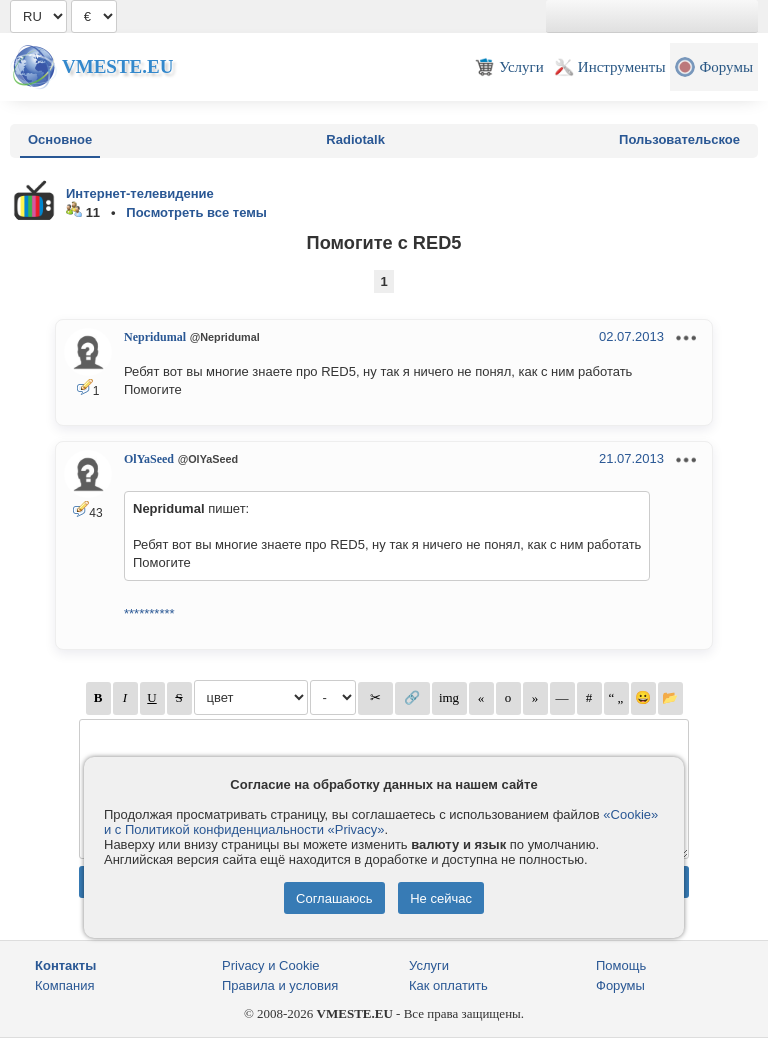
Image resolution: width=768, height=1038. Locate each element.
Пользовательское (679, 139)
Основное (60, 139)
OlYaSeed (149, 459)
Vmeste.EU (117, 66)
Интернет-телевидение (140, 193)
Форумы (620, 985)
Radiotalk (355, 139)
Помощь (621, 965)
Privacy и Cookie (271, 965)
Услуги (429, 965)
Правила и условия (280, 985)
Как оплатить (448, 985)
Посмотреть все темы (196, 212)
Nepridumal (155, 337)
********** (149, 613)
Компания (65, 985)
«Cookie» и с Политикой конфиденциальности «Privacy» (381, 822)
